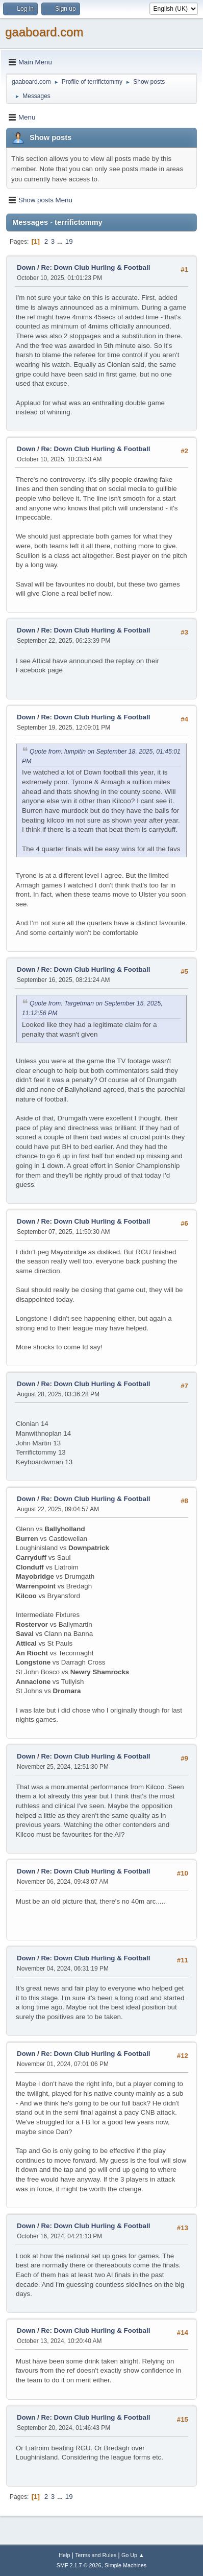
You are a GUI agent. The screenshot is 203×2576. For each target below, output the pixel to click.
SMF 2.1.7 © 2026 (79, 2565)
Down (26, 267)
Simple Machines (125, 2565)
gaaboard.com (44, 32)
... (61, 241)
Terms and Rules (95, 2555)
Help (64, 2555)
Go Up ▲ (132, 2555)
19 (69, 241)
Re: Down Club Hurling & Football (95, 267)
